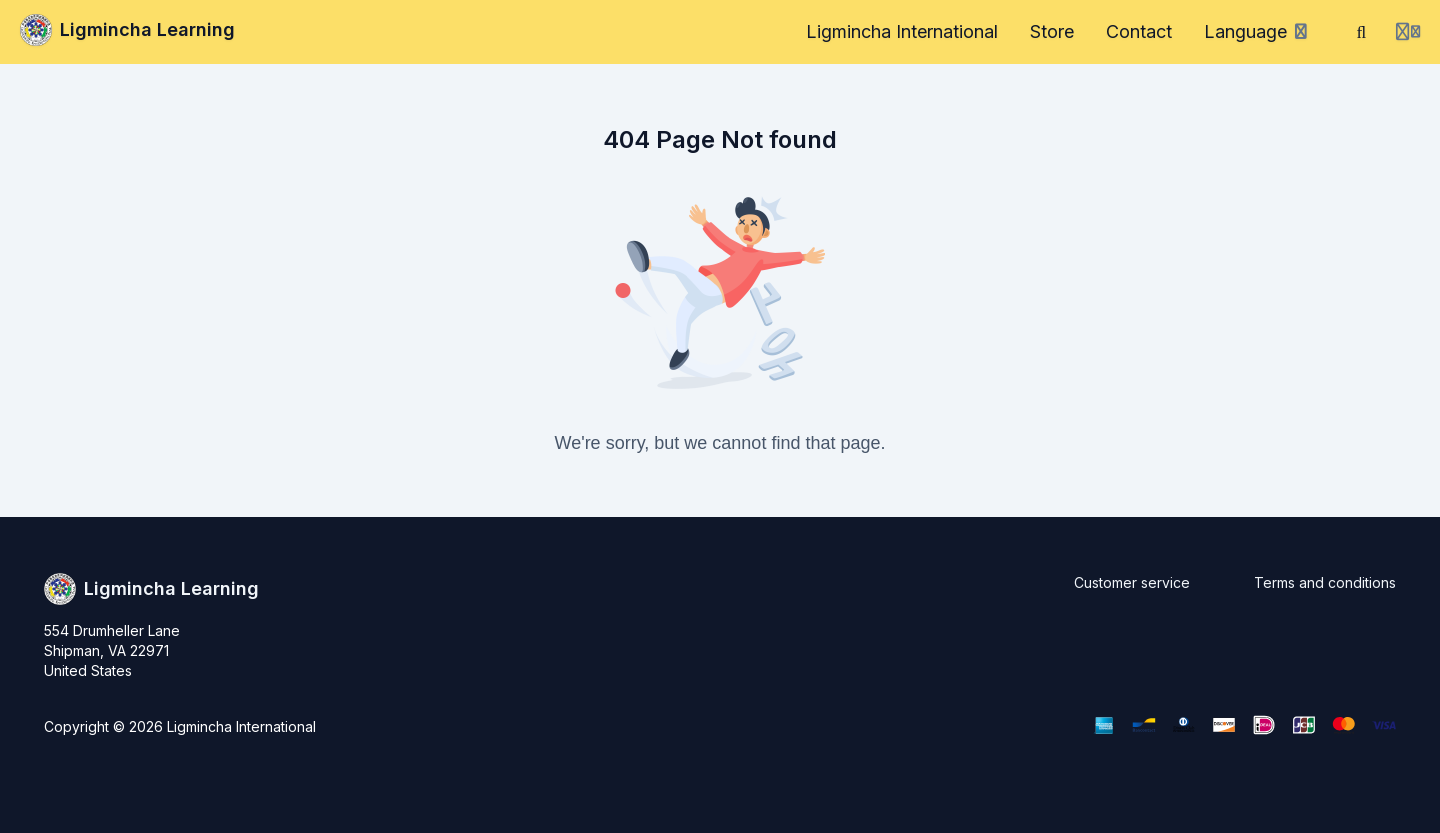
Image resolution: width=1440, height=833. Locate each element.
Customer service (1132, 582)
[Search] (1362, 32)
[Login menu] (1408, 32)
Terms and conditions (1325, 582)
